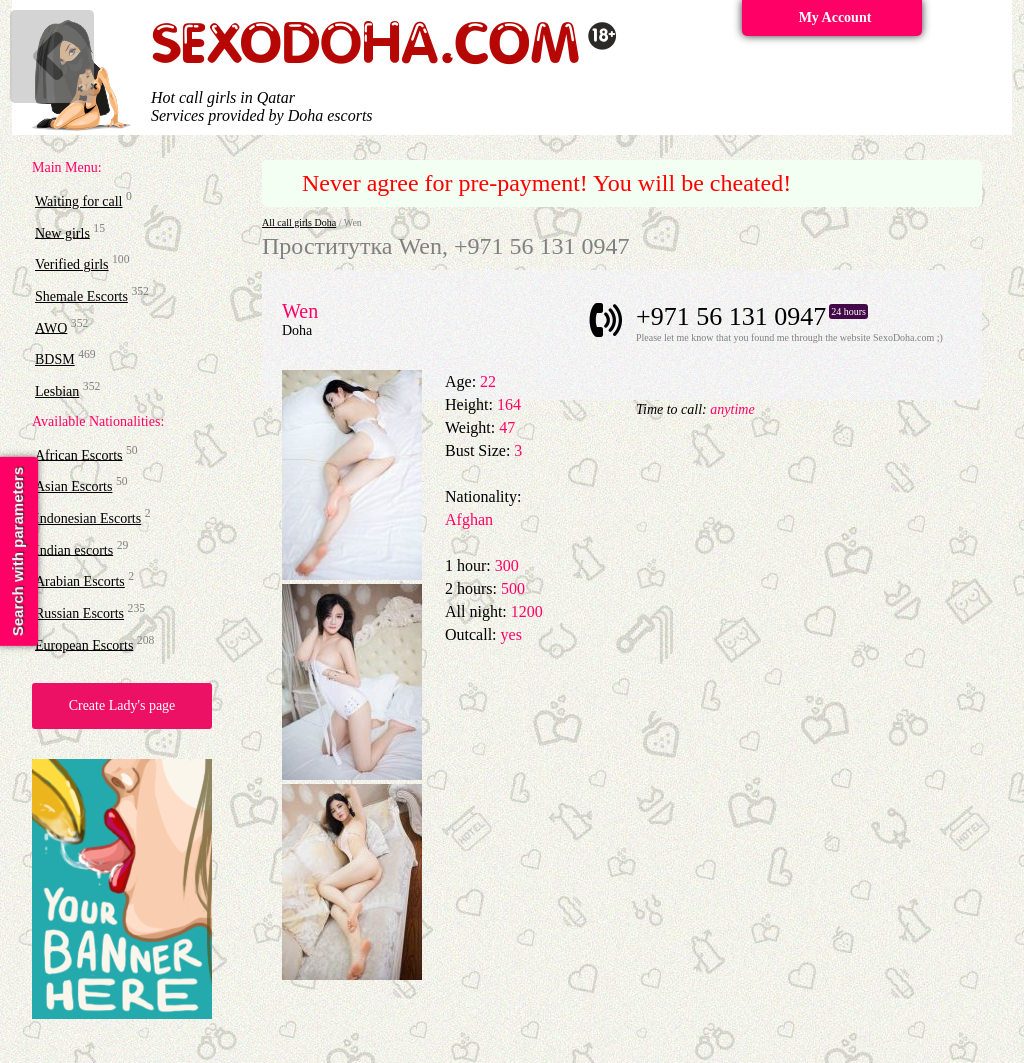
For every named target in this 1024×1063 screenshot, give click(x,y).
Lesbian (57, 391)
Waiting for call (79, 201)
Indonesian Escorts (88, 518)
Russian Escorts (79, 613)
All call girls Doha (299, 222)
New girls (62, 232)
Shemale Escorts (81, 296)
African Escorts (78, 454)
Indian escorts (74, 549)
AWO (51, 327)
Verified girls (71, 264)
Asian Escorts (73, 486)
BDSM (55, 359)
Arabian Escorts (80, 581)
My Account (835, 17)
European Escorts (84, 644)
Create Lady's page (122, 705)
